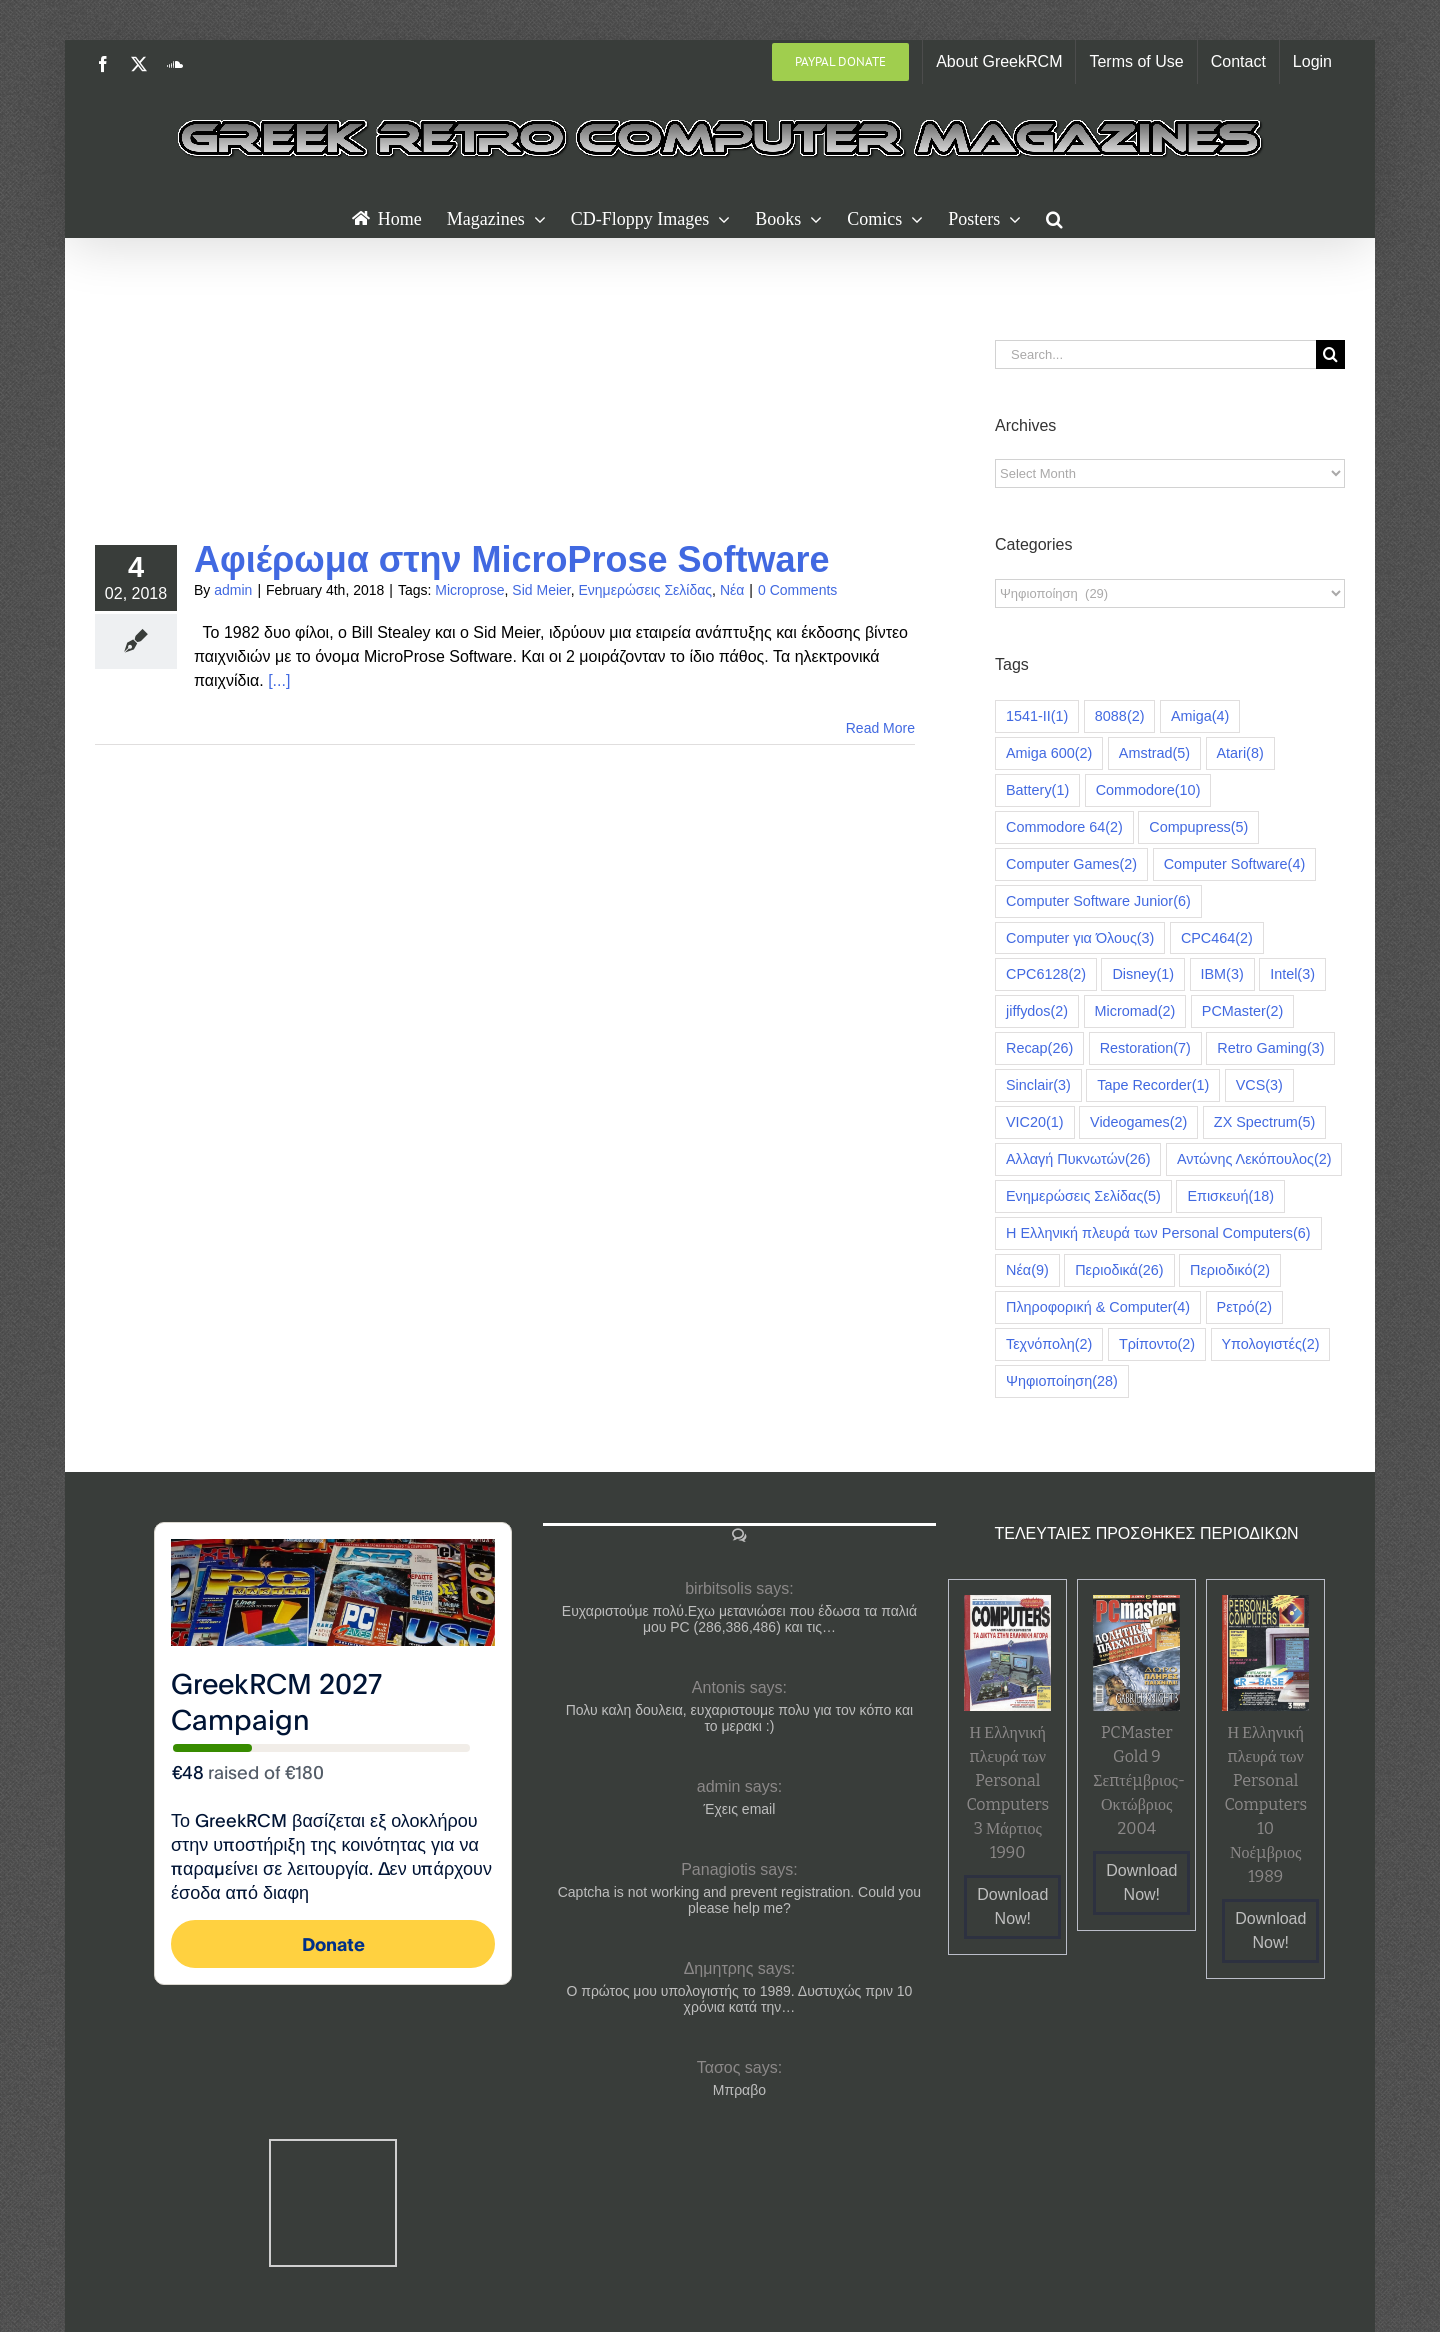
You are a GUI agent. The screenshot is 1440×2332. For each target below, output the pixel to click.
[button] (1054, 217)
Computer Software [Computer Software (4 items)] (1235, 864)
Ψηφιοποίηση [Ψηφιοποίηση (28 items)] (1062, 1381)
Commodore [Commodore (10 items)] (1148, 790)
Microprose (469, 590)
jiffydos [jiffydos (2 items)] (1037, 1011)
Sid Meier (541, 590)
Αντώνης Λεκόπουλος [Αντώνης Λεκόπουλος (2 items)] (1254, 1159)
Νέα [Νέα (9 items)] (1027, 1270)
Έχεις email (740, 1809)
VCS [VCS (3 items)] (1259, 1085)
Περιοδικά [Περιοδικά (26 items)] (1119, 1270)
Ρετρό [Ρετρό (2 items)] (1244, 1307)
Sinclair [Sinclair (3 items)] (1038, 1085)
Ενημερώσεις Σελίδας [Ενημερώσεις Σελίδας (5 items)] (1083, 1196)
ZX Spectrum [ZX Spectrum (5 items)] (1265, 1122)
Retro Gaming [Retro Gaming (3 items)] (1270, 1048)
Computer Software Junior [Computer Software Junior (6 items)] (1098, 901)
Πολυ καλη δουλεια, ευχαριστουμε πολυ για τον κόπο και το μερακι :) (739, 1718)
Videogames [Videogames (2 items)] (1138, 1122)
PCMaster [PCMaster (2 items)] (1243, 1011)
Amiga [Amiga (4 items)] (1200, 716)
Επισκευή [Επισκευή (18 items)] (1230, 1196)
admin (233, 590)
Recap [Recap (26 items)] (1039, 1048)
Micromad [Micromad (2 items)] (1135, 1011)
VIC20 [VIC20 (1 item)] (1035, 1122)
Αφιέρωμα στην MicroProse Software (512, 559)
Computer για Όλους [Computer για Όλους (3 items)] (1080, 938)
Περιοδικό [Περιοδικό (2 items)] (1230, 1270)
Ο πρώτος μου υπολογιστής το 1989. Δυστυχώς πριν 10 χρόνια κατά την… (739, 1999)
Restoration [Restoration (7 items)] (1145, 1048)
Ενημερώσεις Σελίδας (645, 590)
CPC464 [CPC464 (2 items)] (1217, 938)
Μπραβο (739, 2090)
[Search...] (1155, 354)
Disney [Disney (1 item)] (1143, 974)
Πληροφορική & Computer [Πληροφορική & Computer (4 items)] (1098, 1307)
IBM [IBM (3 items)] (1222, 974)
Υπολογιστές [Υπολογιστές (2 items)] (1271, 1344)
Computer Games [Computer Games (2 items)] (1071, 864)
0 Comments (797, 590)
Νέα (732, 590)
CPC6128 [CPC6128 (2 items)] (1046, 974)
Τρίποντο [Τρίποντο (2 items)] (1157, 1344)
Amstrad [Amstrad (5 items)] (1154, 753)
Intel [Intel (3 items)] (1292, 974)
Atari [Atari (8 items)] (1240, 753)
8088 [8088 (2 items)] (1120, 716)
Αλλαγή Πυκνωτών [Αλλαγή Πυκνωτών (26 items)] (1078, 1159)
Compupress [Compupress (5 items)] (1198, 827)
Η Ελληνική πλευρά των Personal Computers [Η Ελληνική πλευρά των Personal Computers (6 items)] (1158, 1233)
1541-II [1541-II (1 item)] (1037, 716)
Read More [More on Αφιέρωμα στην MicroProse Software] (880, 728)
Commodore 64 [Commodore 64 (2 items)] (1064, 827)
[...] (279, 680)
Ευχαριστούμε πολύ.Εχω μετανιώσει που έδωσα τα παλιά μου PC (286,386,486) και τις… (739, 1619)
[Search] (1330, 354)
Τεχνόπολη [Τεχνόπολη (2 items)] (1049, 1344)
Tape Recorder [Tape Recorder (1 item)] (1153, 1085)
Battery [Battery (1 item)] (1037, 790)
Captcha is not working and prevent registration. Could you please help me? (739, 1900)
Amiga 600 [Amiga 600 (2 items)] (1049, 753)
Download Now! (1012, 1906)
